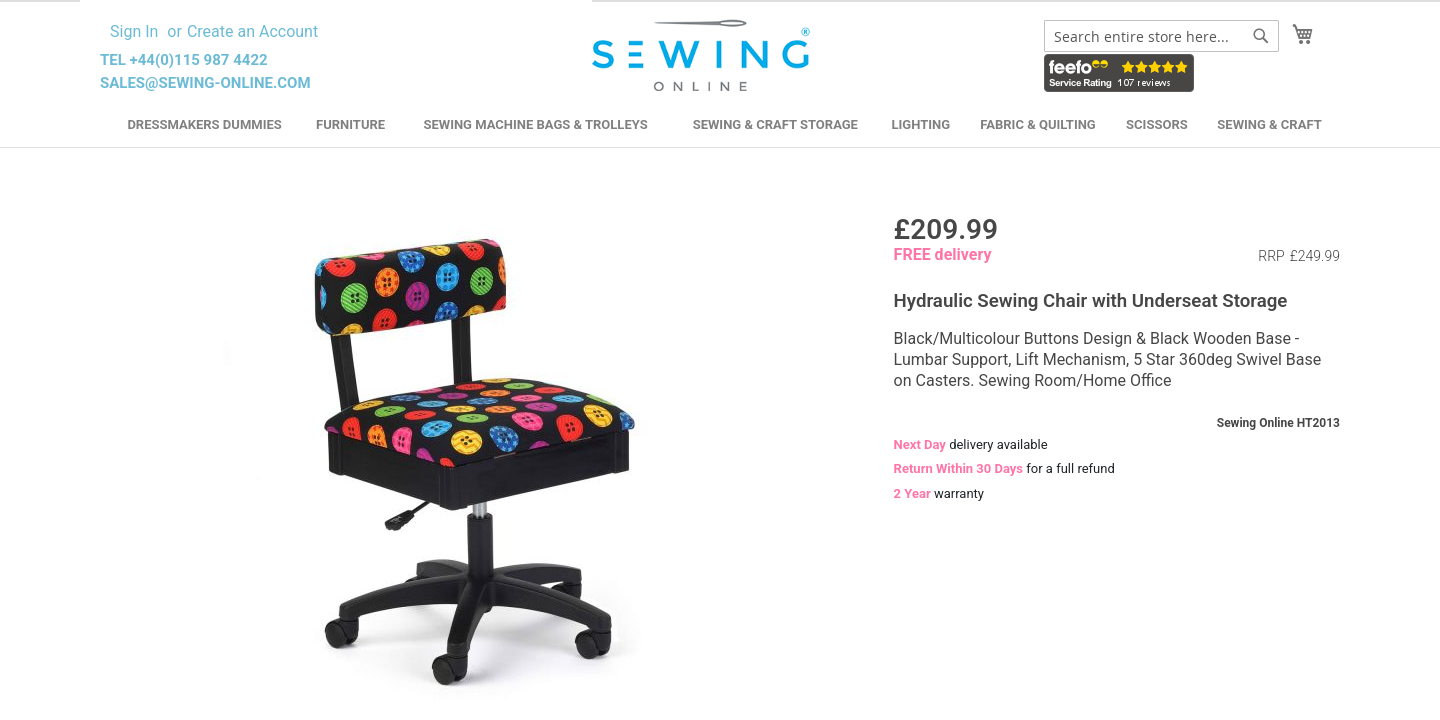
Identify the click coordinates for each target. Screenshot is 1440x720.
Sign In (134, 31)
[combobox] (1161, 36)
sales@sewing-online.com (205, 83)
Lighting (921, 124)
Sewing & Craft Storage (775, 124)
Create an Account (252, 31)
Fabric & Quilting (1037, 124)
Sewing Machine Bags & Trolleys (535, 124)
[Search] (1261, 36)
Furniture (350, 124)
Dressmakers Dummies (204, 124)
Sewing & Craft (1269, 124)
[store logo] (703, 56)
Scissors (1157, 124)
